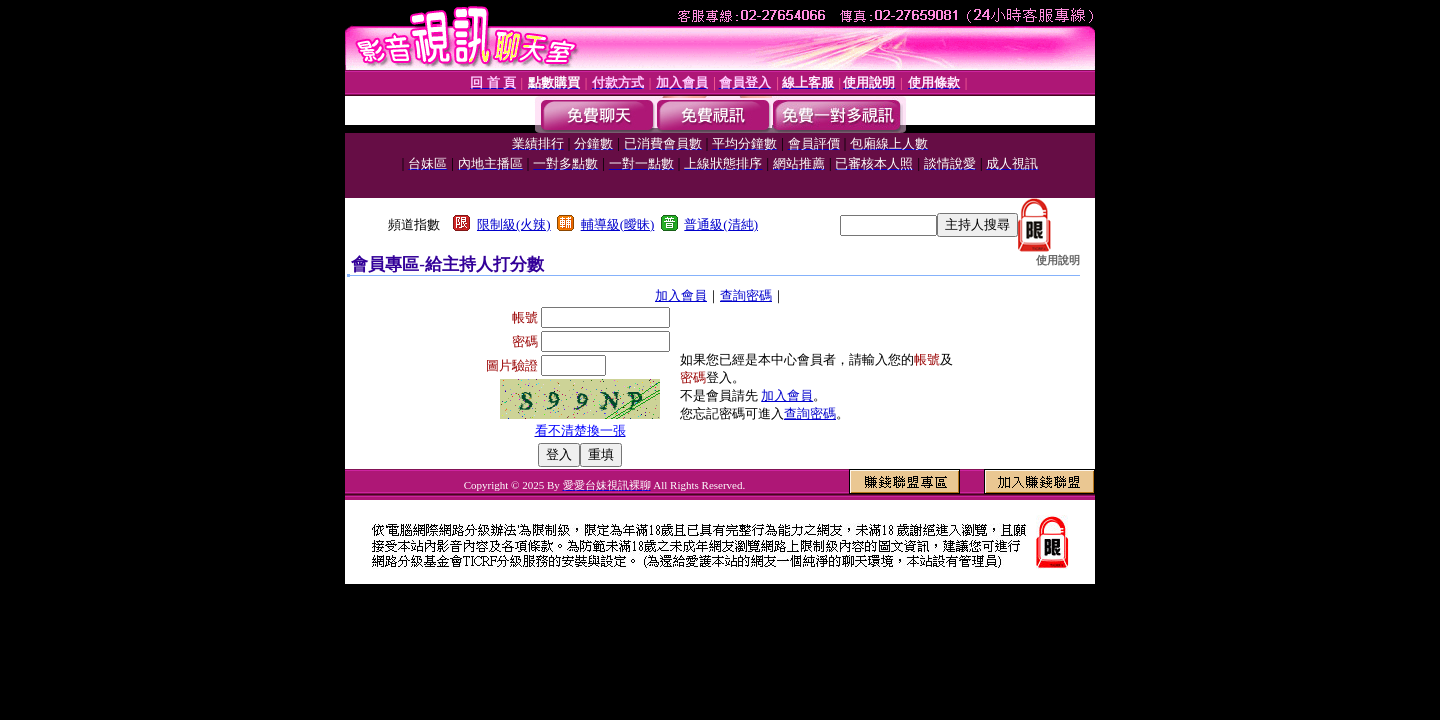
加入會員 (681, 295)
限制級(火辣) (514, 224)
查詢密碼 (746, 295)
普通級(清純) (721, 224)
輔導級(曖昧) (618, 224)
